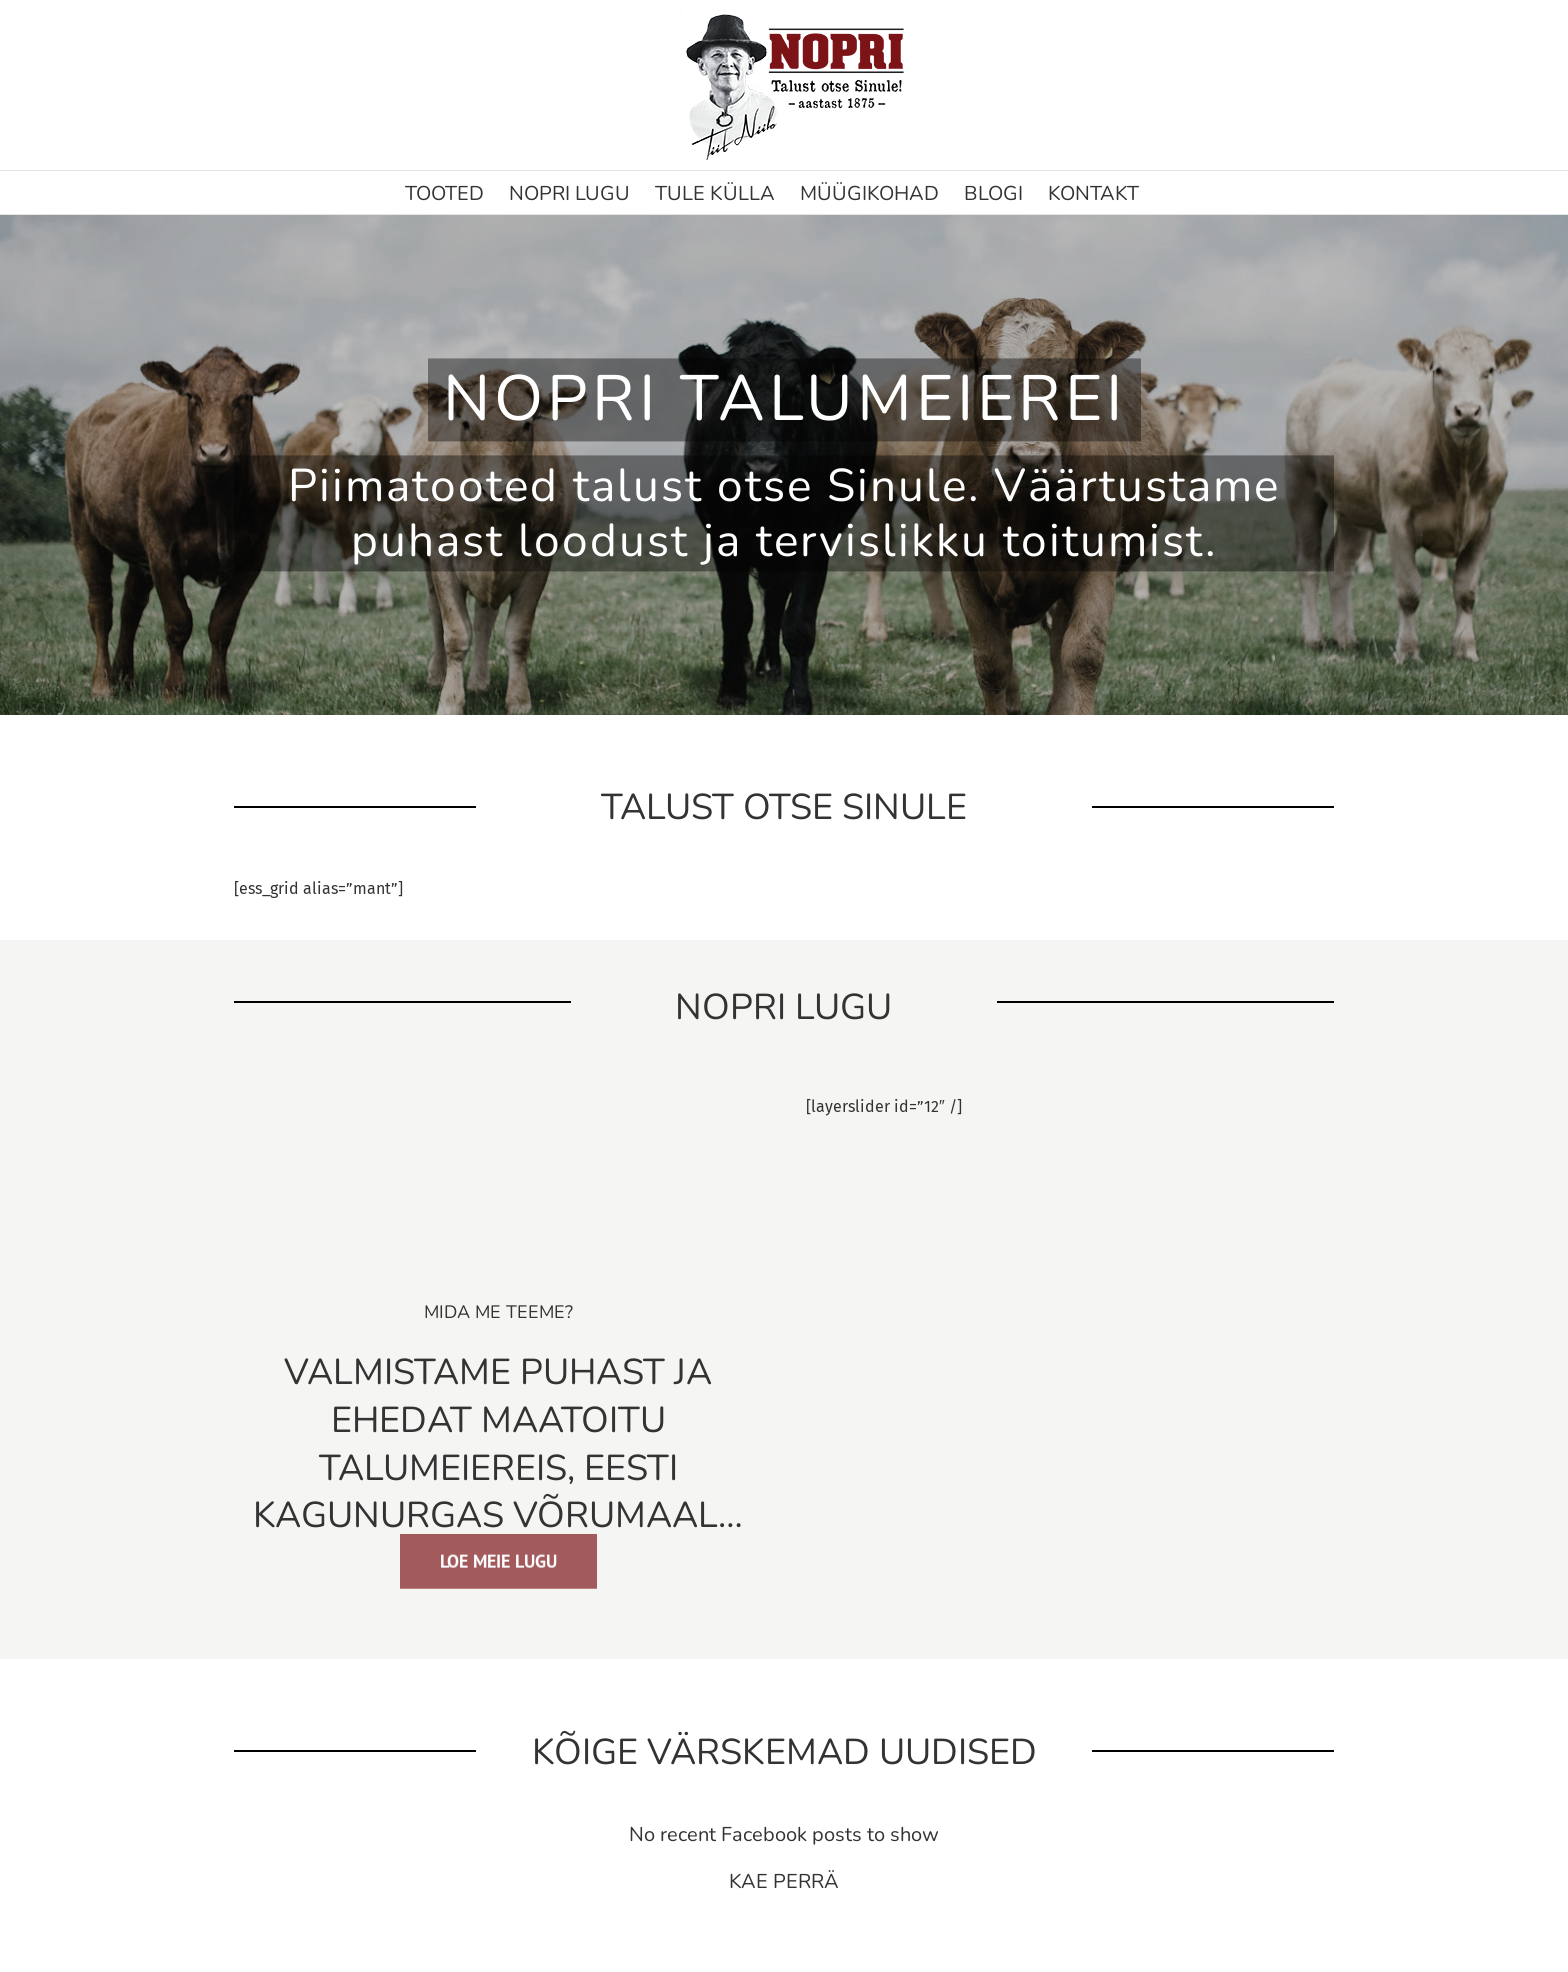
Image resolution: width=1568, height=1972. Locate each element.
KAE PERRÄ (784, 1881)
